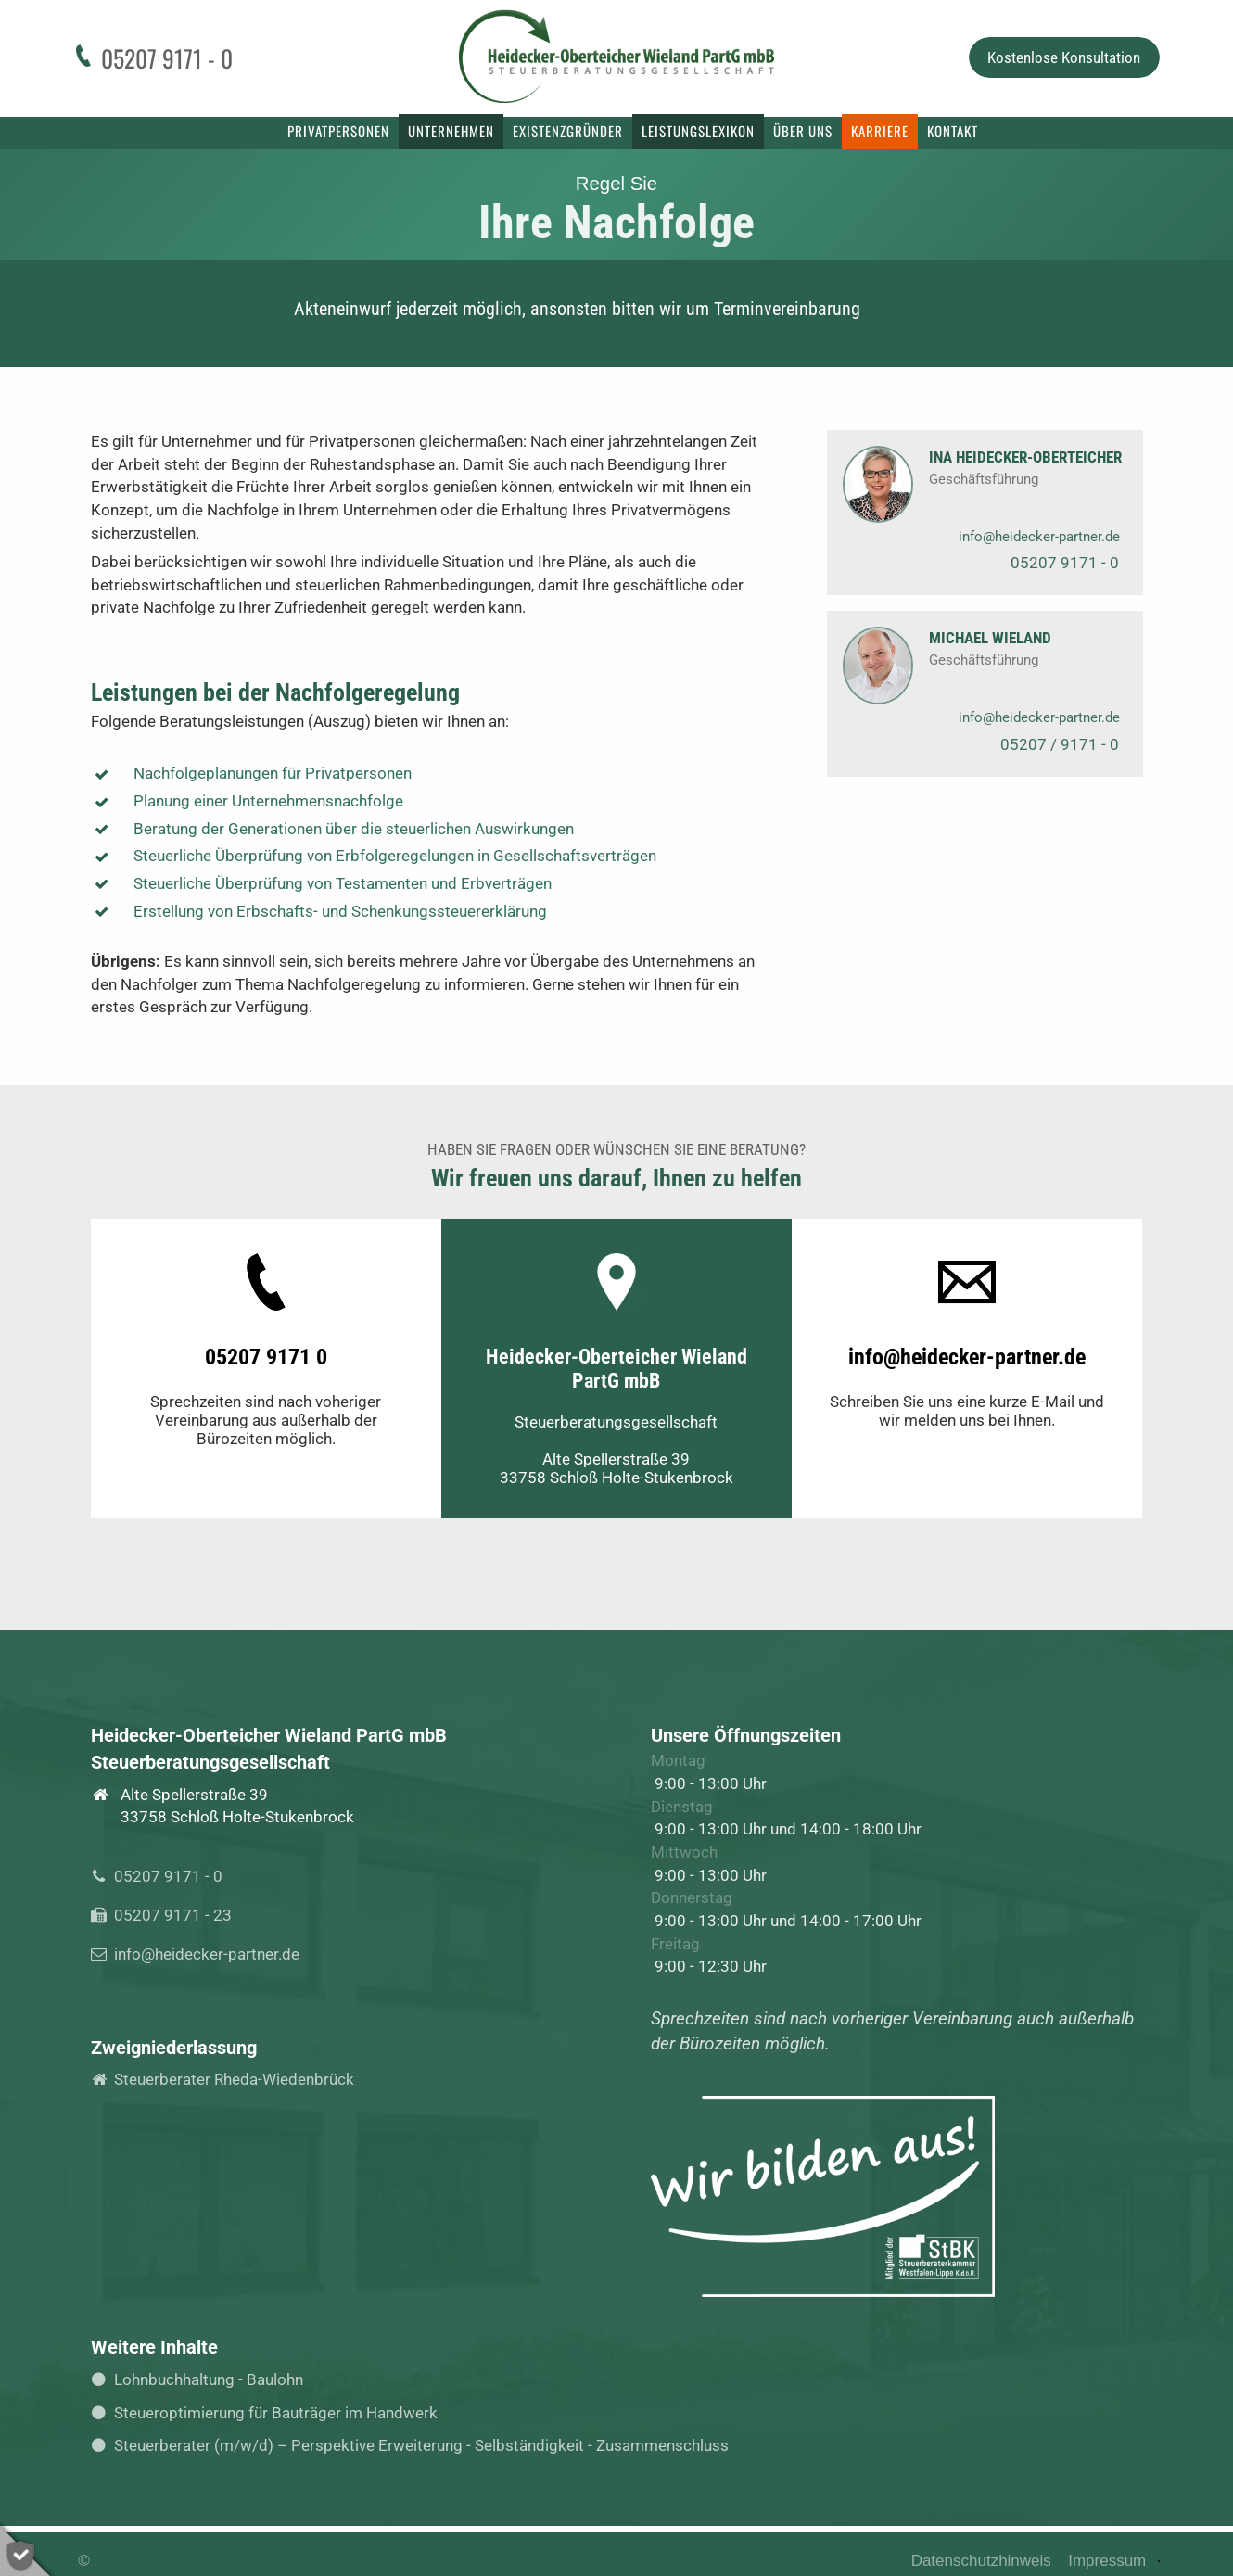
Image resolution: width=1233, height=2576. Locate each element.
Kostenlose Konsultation (1063, 57)
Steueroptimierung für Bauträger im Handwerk (270, 2413)
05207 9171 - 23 (167, 1915)
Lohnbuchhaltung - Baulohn (202, 2379)
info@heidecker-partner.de (1039, 536)
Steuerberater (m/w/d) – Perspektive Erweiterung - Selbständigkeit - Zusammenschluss (415, 2445)
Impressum (1107, 2561)
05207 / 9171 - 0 (1059, 744)
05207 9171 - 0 (1065, 562)
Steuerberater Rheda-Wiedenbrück (228, 2079)
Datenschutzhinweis (981, 2561)
